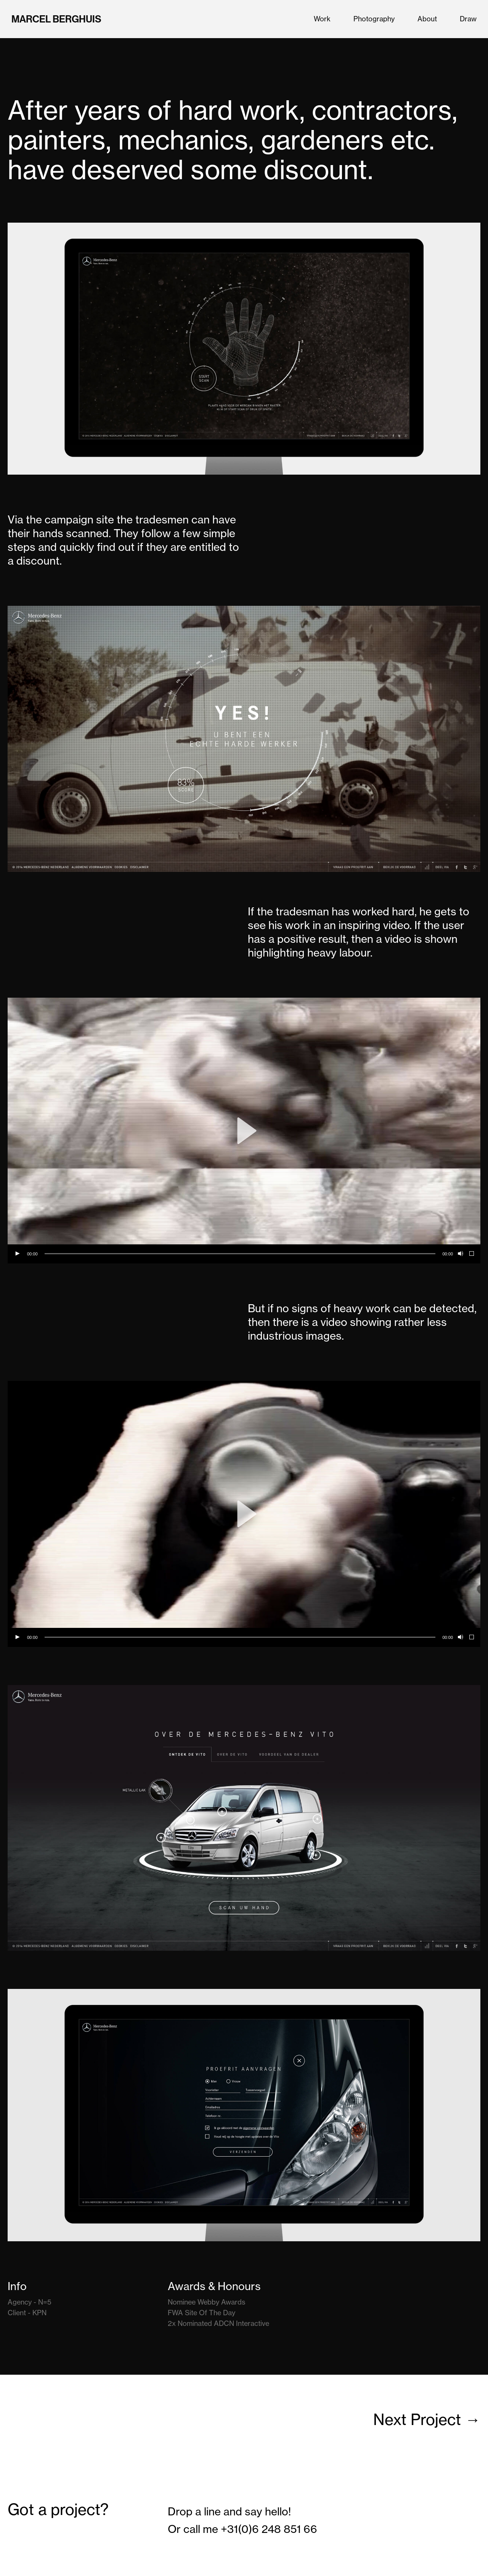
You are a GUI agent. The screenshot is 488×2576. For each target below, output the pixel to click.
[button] (244, 1130)
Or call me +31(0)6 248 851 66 (242, 2529)
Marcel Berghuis (56, 19)
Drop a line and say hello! (229, 2511)
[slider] (240, 1253)
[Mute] (460, 1254)
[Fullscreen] (472, 1254)
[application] (244, 1131)
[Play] (17, 1254)
